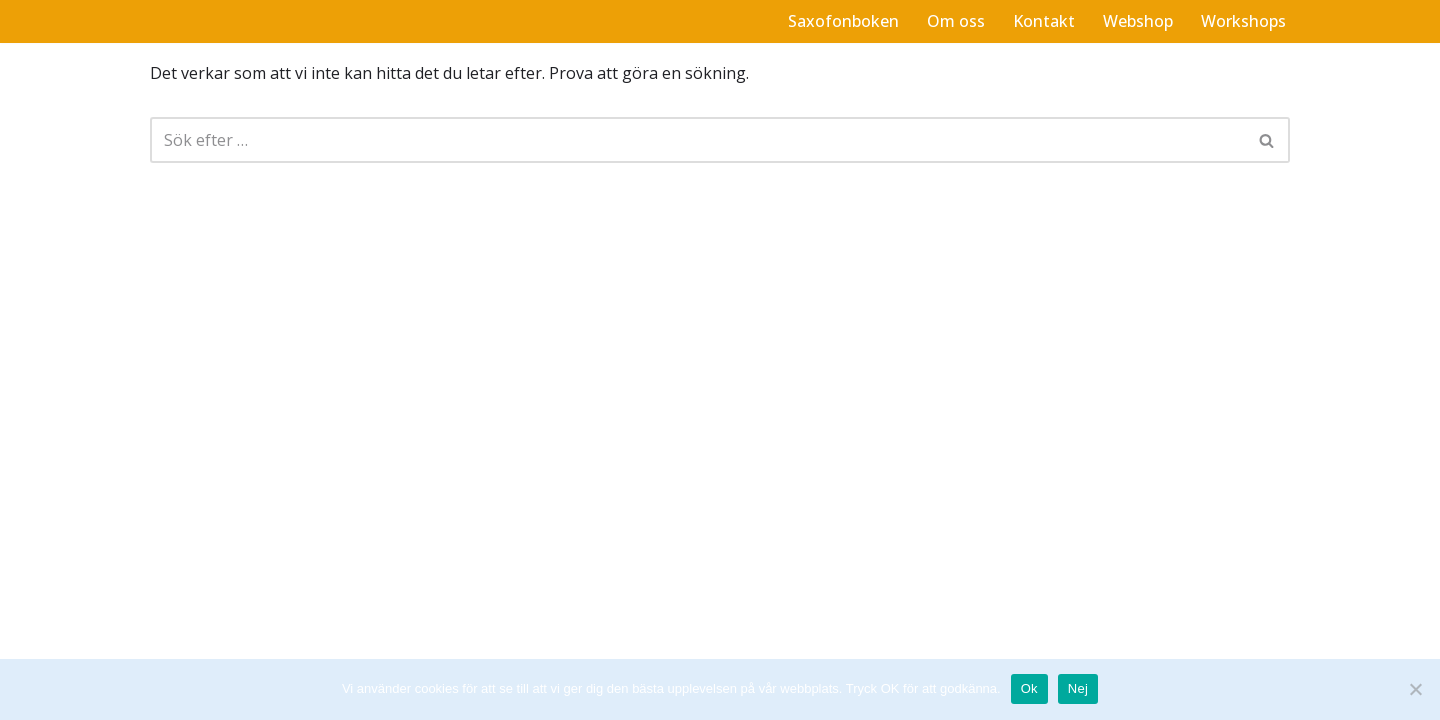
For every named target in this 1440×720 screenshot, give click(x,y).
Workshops (1243, 21)
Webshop (1138, 21)
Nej (1078, 688)
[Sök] (697, 140)
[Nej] (1415, 689)
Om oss (956, 21)
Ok (1029, 688)
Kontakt (1044, 21)
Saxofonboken (843, 21)
